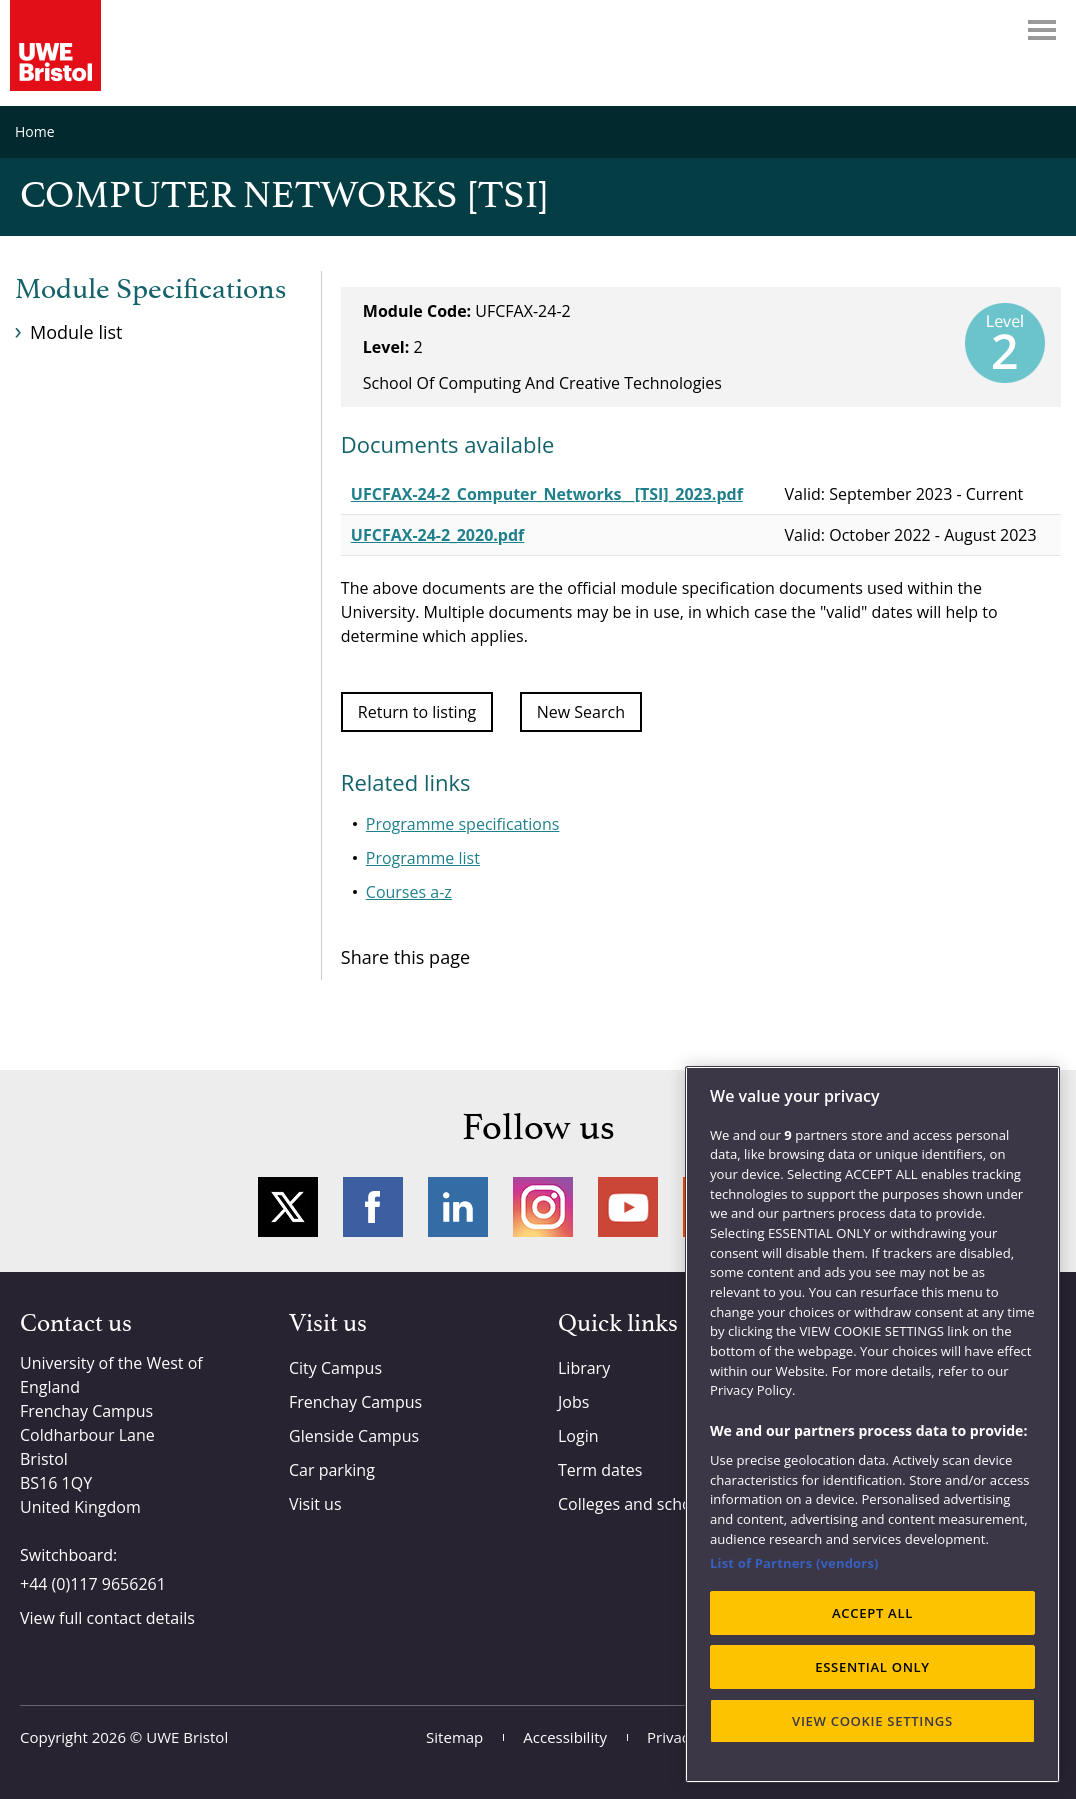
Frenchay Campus (355, 1402)
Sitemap (454, 1737)
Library (584, 1368)
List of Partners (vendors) (794, 1563)
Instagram (543, 1207)
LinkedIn (458, 1207)
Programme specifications (463, 824)
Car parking (332, 1470)
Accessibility (565, 1737)
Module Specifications (150, 290)
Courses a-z (409, 892)
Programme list (423, 858)
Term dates (600, 1470)
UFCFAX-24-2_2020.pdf (437, 535)
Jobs (573, 1402)
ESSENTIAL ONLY (872, 1667)
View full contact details (107, 1618)
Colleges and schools (635, 1504)
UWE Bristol (187, 1737)
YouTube (628, 1207)
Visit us (315, 1504)
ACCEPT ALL (872, 1613)
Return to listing (417, 712)
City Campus (335, 1368)
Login (578, 1436)
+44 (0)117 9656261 (93, 1584)
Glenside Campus (354, 1436)
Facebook (373, 1207)
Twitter (288, 1207)
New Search (581, 712)
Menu (1042, 30)
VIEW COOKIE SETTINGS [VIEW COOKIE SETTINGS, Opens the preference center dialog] (872, 1721)
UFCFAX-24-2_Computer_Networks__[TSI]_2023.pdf (547, 494)
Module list (76, 332)
